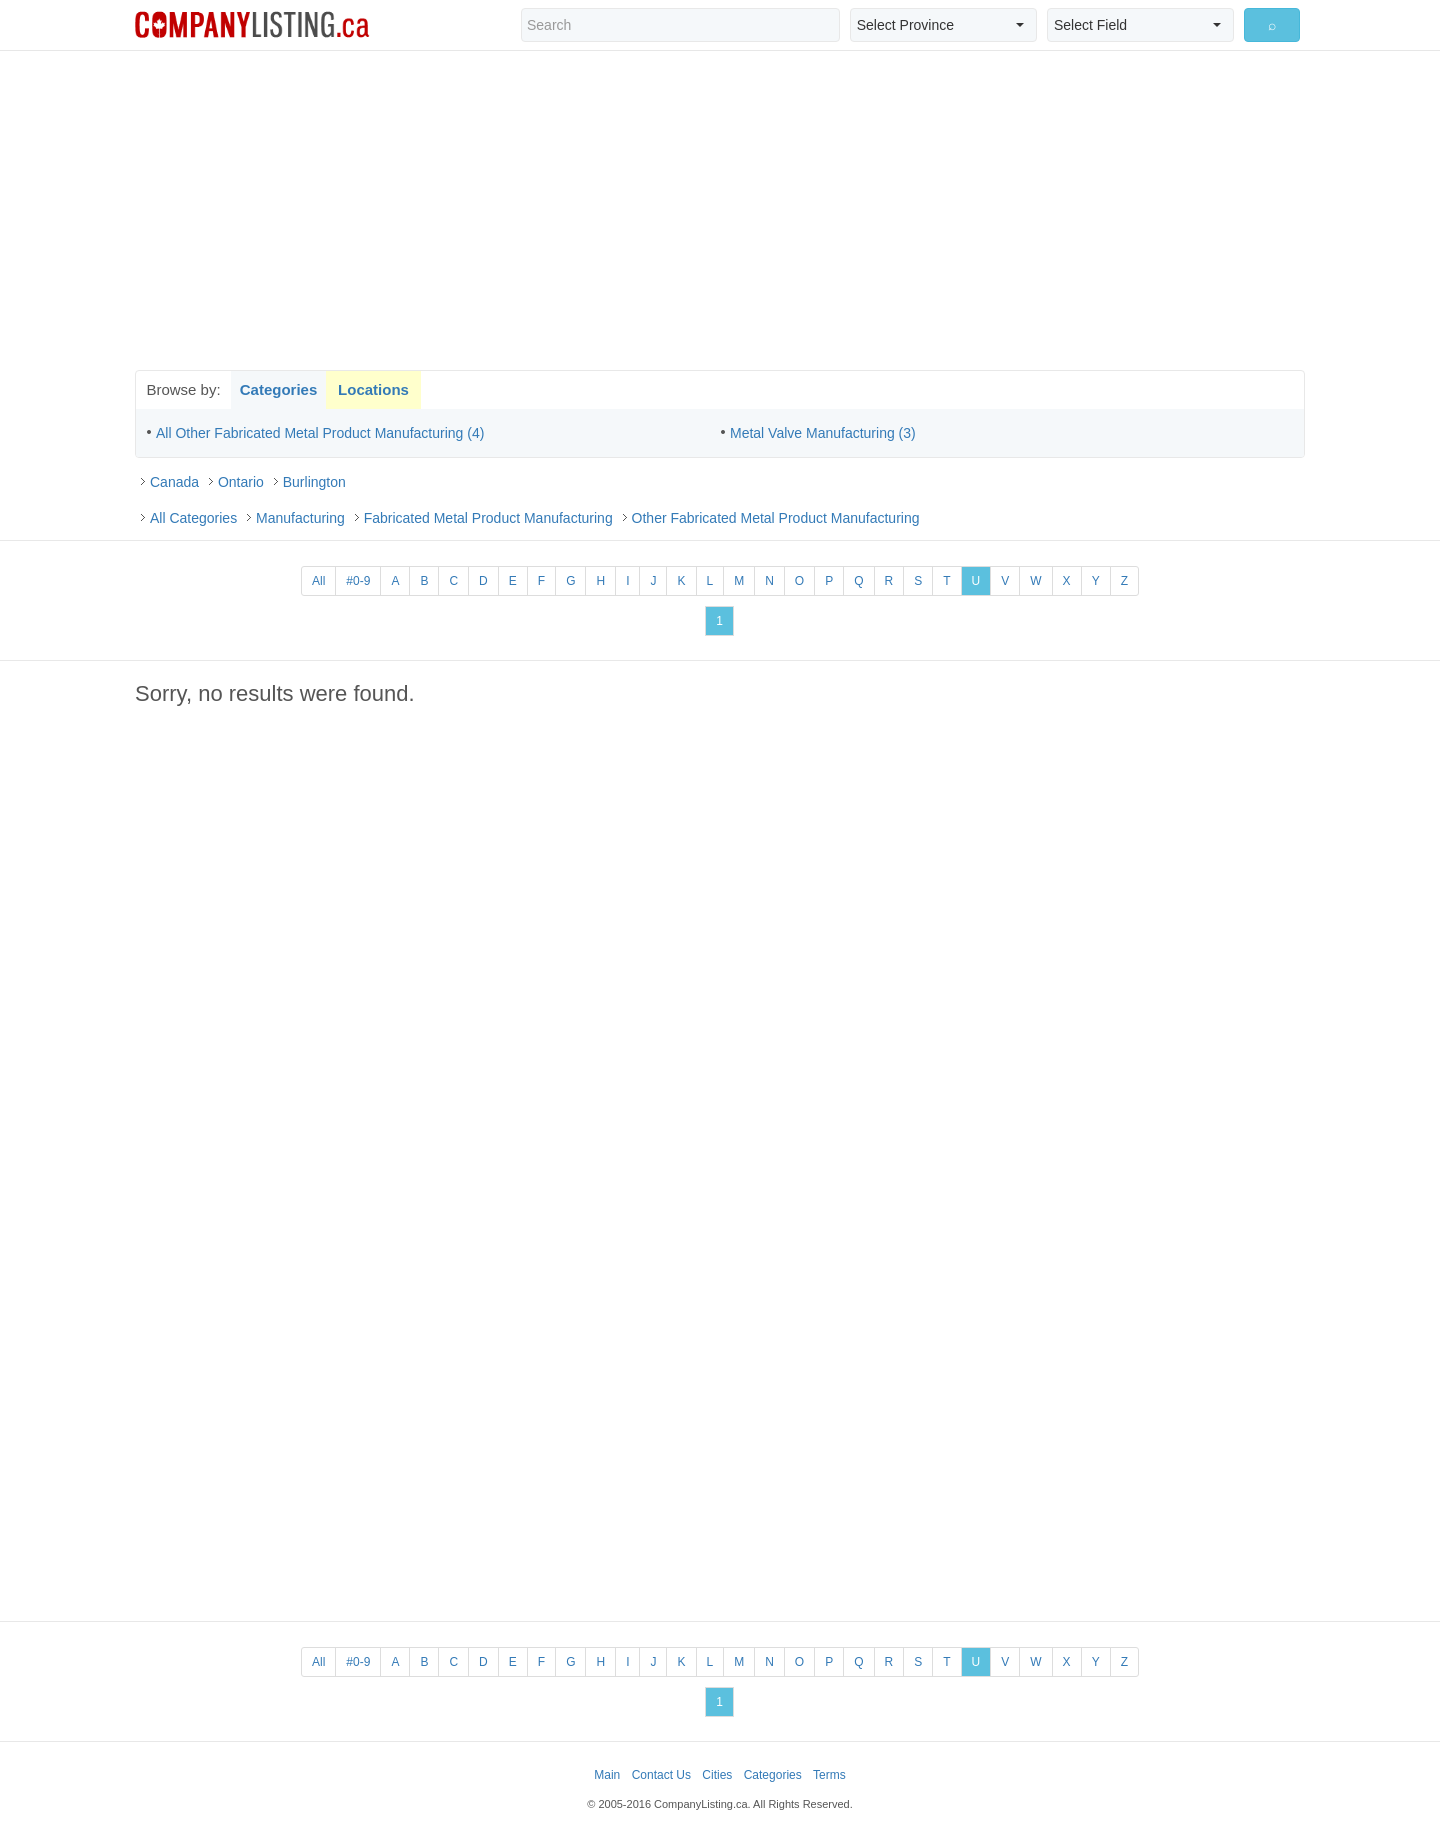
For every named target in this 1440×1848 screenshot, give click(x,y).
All (318, 581)
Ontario (241, 482)
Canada (174, 482)
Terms (829, 1775)
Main (607, 1775)
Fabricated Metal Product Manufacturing (488, 518)
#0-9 (358, 581)
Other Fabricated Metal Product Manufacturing (776, 518)
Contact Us (661, 1775)
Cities (717, 1775)
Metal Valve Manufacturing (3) (823, 433)
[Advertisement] (720, 210)
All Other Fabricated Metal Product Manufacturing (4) (320, 433)
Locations (373, 389)
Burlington (314, 482)
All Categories (193, 518)
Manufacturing (300, 518)
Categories (279, 389)
